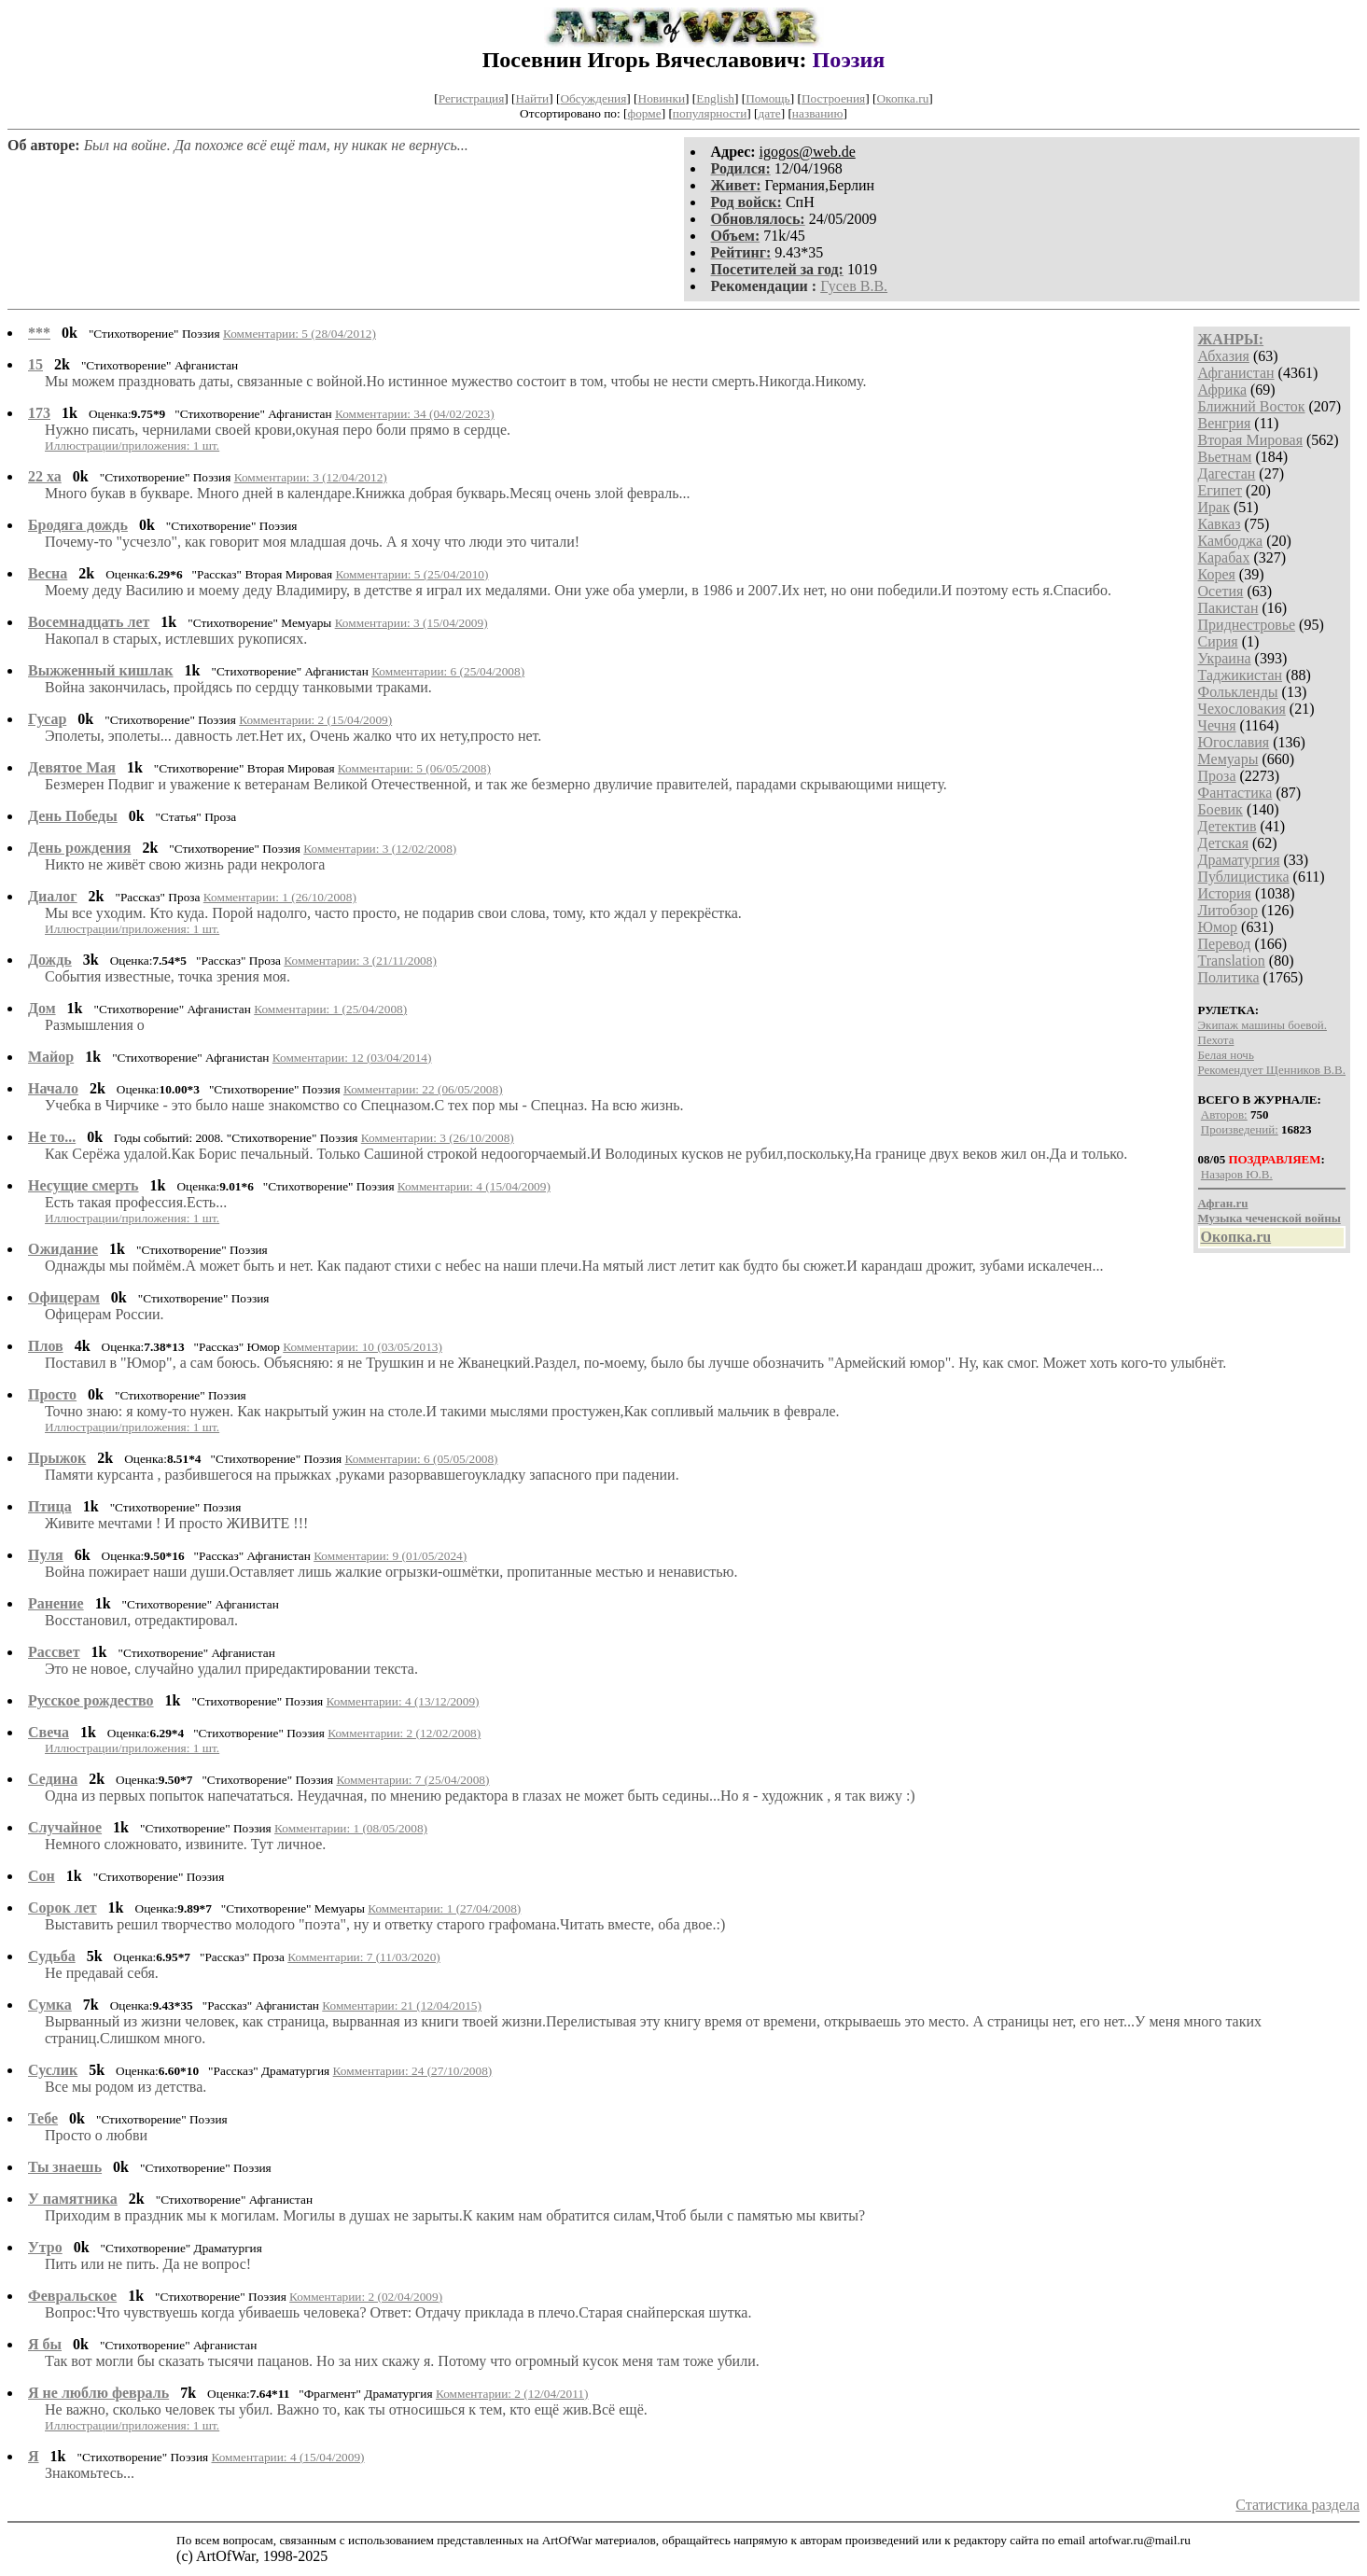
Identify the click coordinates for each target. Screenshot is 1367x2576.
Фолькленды (1238, 692)
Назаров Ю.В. (1237, 1174)
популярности (709, 113)
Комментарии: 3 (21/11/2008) (360, 961)
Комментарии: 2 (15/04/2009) (315, 720)
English (715, 98)
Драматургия (1239, 860)
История (1224, 893)
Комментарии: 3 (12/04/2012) (310, 477)
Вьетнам (1225, 457)
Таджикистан (1240, 675)
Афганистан (1236, 373)
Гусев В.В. (853, 286)
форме (645, 113)
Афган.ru (1223, 1203)
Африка (1223, 389)
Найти (533, 98)
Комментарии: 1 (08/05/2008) (350, 1828)
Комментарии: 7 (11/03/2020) (363, 1957)
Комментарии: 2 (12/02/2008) (404, 1733)
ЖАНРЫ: (1231, 339)
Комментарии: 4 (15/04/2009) (474, 1186)
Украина (1224, 658)
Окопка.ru (902, 98)
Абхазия (1223, 356)
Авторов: (1224, 1114)
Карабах (1224, 557)
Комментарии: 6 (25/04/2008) (447, 671)
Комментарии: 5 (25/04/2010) (411, 574)
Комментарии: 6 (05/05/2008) (421, 1459)
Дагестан (1227, 473)
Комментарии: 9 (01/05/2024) (390, 1556)
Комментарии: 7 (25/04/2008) (412, 1780)
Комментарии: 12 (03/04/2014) (352, 1058)
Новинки (661, 98)
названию (818, 113)
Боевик (1220, 809)
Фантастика (1235, 793)
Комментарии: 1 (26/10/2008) (279, 897)
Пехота (1216, 1040)
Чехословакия (1242, 709)
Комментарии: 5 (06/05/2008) (414, 768)
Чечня (1217, 725)
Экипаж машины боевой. (1262, 1025)
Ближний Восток (1251, 406)
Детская (1223, 843)
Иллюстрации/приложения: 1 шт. (132, 446)
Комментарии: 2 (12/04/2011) (512, 2394)
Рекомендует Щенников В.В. (1272, 1070)
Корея (1216, 574)
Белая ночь (1226, 1055)
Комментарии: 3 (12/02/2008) (379, 849)
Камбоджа (1230, 541)
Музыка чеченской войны (1269, 1218)
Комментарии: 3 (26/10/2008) (437, 1138)
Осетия (1221, 591)
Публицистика (1244, 876)
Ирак (1214, 507)
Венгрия (1224, 423)
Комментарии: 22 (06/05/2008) (423, 1089)
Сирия (1218, 641)
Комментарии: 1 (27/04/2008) (444, 1908)
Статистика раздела (1297, 2505)
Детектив (1227, 826)
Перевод (1224, 944)
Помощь (767, 98)
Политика (1229, 977)
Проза (1217, 776)
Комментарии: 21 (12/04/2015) (401, 2005)
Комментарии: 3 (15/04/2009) (411, 623)
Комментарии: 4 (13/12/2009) (403, 1701)
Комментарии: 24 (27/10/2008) (413, 2071)
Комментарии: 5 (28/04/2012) (299, 334)
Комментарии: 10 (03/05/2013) (362, 1347)
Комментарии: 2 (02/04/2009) (365, 2297)
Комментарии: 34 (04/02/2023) (415, 414)
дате (770, 113)
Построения (833, 98)
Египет (1220, 490)
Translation (1231, 960)
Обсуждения (593, 98)
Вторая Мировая (1251, 440)
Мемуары (1228, 759)
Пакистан (1228, 608)
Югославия (1234, 742)
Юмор (1218, 927)
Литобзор (1228, 910)
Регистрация (472, 98)
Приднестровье (1247, 625)
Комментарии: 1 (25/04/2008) (330, 1009)
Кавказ (1219, 524)
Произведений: (1239, 1129)
